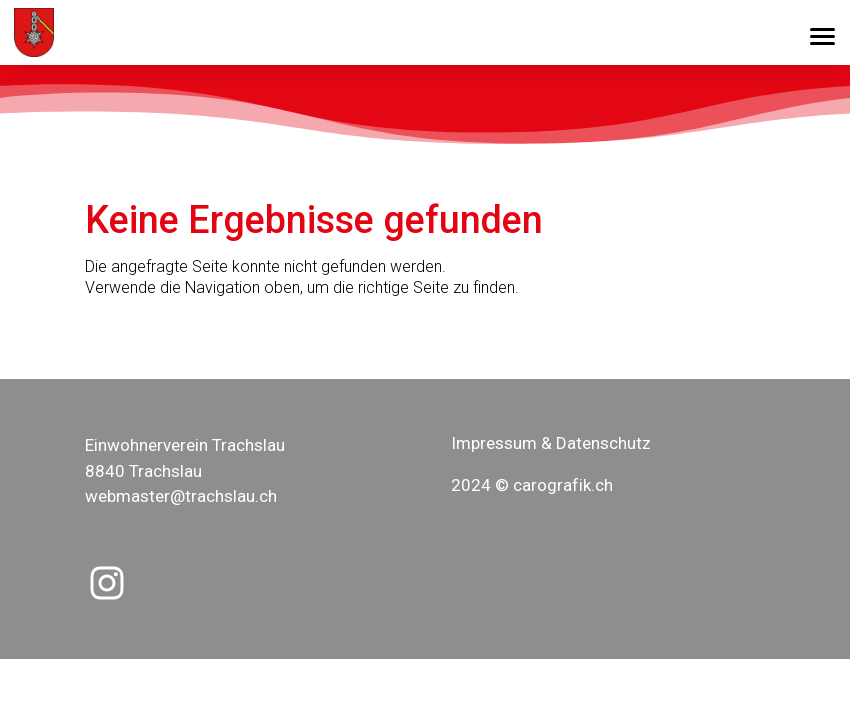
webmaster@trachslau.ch (181, 496)
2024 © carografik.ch (532, 485)
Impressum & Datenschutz (551, 443)
